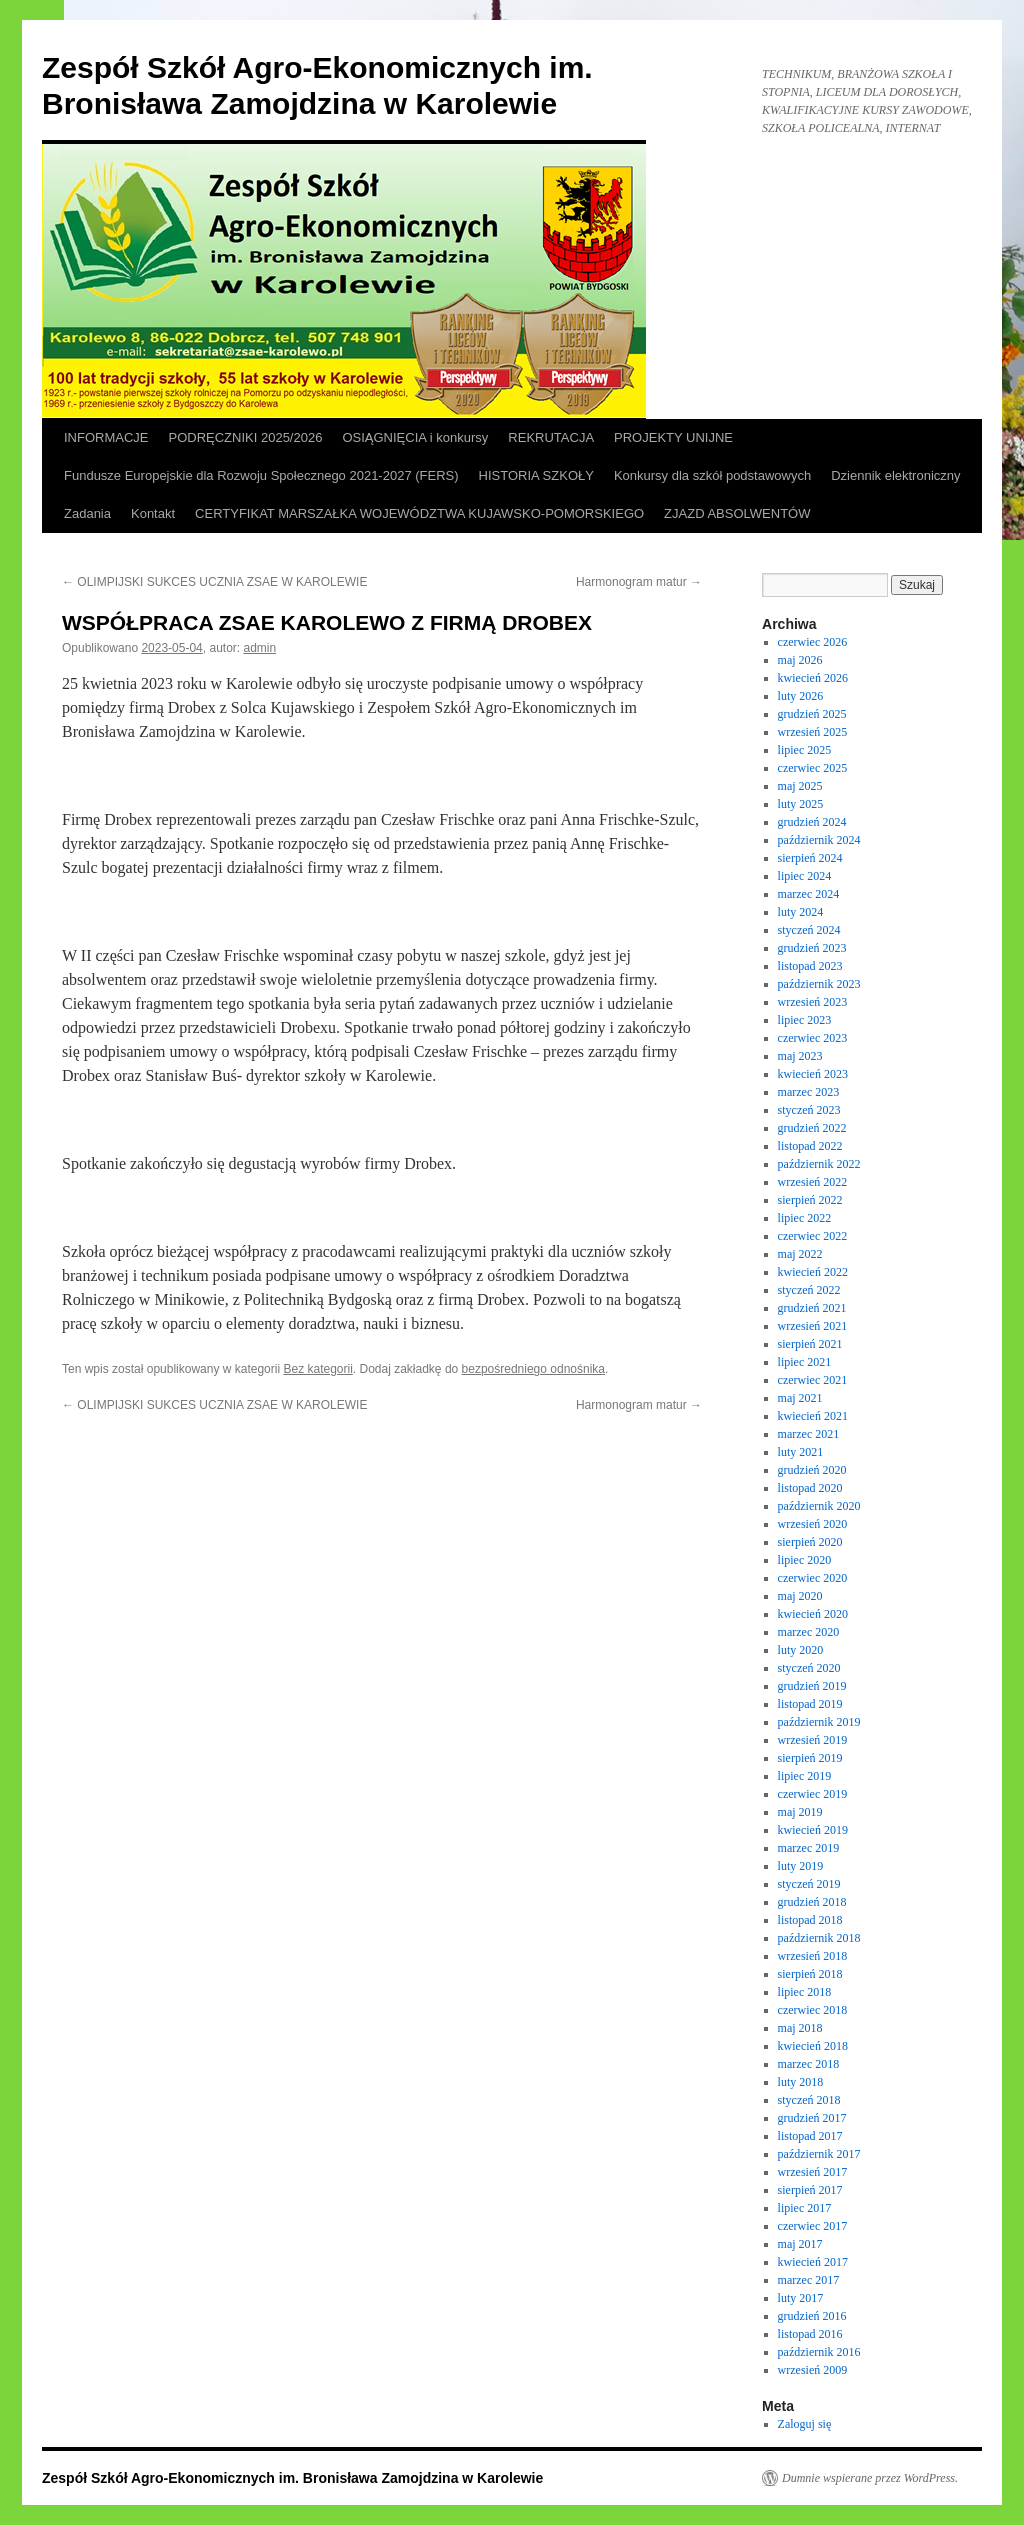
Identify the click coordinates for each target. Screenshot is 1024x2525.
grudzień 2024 (812, 822)
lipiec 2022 (805, 1218)
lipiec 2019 (805, 1776)
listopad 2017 (810, 2136)
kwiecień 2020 (813, 1614)
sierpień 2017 (810, 2190)
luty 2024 (801, 912)
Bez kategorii (317, 1369)
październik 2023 (819, 984)
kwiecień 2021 (813, 1416)
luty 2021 (801, 1452)
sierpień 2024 (810, 858)
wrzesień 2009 (813, 2370)
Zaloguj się (805, 2424)
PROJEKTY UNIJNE (673, 437)
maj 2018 (800, 2028)
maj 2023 (800, 1056)
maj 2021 (800, 1398)
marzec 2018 (809, 2064)
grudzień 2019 (812, 1686)
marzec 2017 (809, 2280)
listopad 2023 (810, 966)
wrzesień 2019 (813, 1740)
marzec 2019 (809, 1848)
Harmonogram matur (639, 582)
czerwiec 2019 (813, 1794)
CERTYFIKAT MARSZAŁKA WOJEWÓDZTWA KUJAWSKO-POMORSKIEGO (419, 513)
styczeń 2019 (809, 1884)
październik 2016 (819, 2352)
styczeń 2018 (809, 2100)
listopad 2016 (810, 2334)
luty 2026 (801, 696)
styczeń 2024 (809, 930)
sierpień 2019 (810, 1758)
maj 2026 (800, 660)
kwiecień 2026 (813, 678)
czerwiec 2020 (813, 1578)
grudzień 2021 (812, 1308)
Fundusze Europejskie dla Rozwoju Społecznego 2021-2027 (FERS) (261, 475)
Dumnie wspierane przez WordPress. (870, 2478)
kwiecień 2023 (813, 1074)
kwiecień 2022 (813, 1272)
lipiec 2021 (805, 1362)
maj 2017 (800, 2244)
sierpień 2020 (810, 1542)
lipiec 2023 (805, 1020)
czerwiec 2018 (813, 2010)
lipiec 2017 (805, 2208)
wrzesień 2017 (813, 2172)
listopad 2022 (810, 1146)
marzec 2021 (809, 1434)
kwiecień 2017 (813, 2262)
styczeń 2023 (809, 1110)
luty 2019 (801, 1866)
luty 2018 (801, 2082)
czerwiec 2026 (813, 642)
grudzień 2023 (812, 948)
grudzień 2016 (812, 2316)
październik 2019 (819, 1722)
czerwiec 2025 (813, 768)
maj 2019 (800, 1812)
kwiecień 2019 (813, 1830)
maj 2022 (800, 1254)
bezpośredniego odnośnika (533, 1369)
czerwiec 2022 (813, 1236)
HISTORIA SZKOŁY (536, 475)
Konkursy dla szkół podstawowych (712, 475)
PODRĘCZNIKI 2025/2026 (246, 437)
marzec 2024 (809, 894)
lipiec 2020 (805, 1560)
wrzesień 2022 (813, 1182)
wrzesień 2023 (813, 1002)
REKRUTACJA (551, 437)
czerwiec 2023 (813, 1038)
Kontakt (153, 513)
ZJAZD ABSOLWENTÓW (737, 513)
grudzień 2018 (812, 1902)
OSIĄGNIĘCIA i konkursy (415, 437)
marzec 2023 (809, 1092)
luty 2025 (801, 804)
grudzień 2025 (812, 714)
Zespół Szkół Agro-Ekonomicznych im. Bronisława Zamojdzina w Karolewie (292, 2478)
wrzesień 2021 (813, 1326)
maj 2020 (800, 1596)
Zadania (87, 513)
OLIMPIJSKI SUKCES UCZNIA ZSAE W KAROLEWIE (214, 582)
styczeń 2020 (809, 1668)
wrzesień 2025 (813, 732)
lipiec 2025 (805, 750)
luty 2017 (801, 2298)
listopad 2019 (810, 1704)
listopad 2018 (810, 1920)
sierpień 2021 (810, 1344)
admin (260, 648)
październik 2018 (819, 1938)
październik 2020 (819, 1506)
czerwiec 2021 (813, 1380)
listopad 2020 (810, 1488)
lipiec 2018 (805, 1992)
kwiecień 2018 (813, 2046)
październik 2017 (819, 2154)
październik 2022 (819, 1164)
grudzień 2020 (812, 1470)
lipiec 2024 (805, 876)
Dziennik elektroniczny (895, 475)
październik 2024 (819, 840)
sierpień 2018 (810, 1974)
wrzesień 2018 (813, 1956)
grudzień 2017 (812, 2118)
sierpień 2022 (810, 1200)
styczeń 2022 (809, 1290)
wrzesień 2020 (813, 1524)
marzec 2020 (809, 1632)
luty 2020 (801, 1650)
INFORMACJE (106, 437)
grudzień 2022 (812, 1128)
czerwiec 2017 (813, 2226)
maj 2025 (800, 786)
